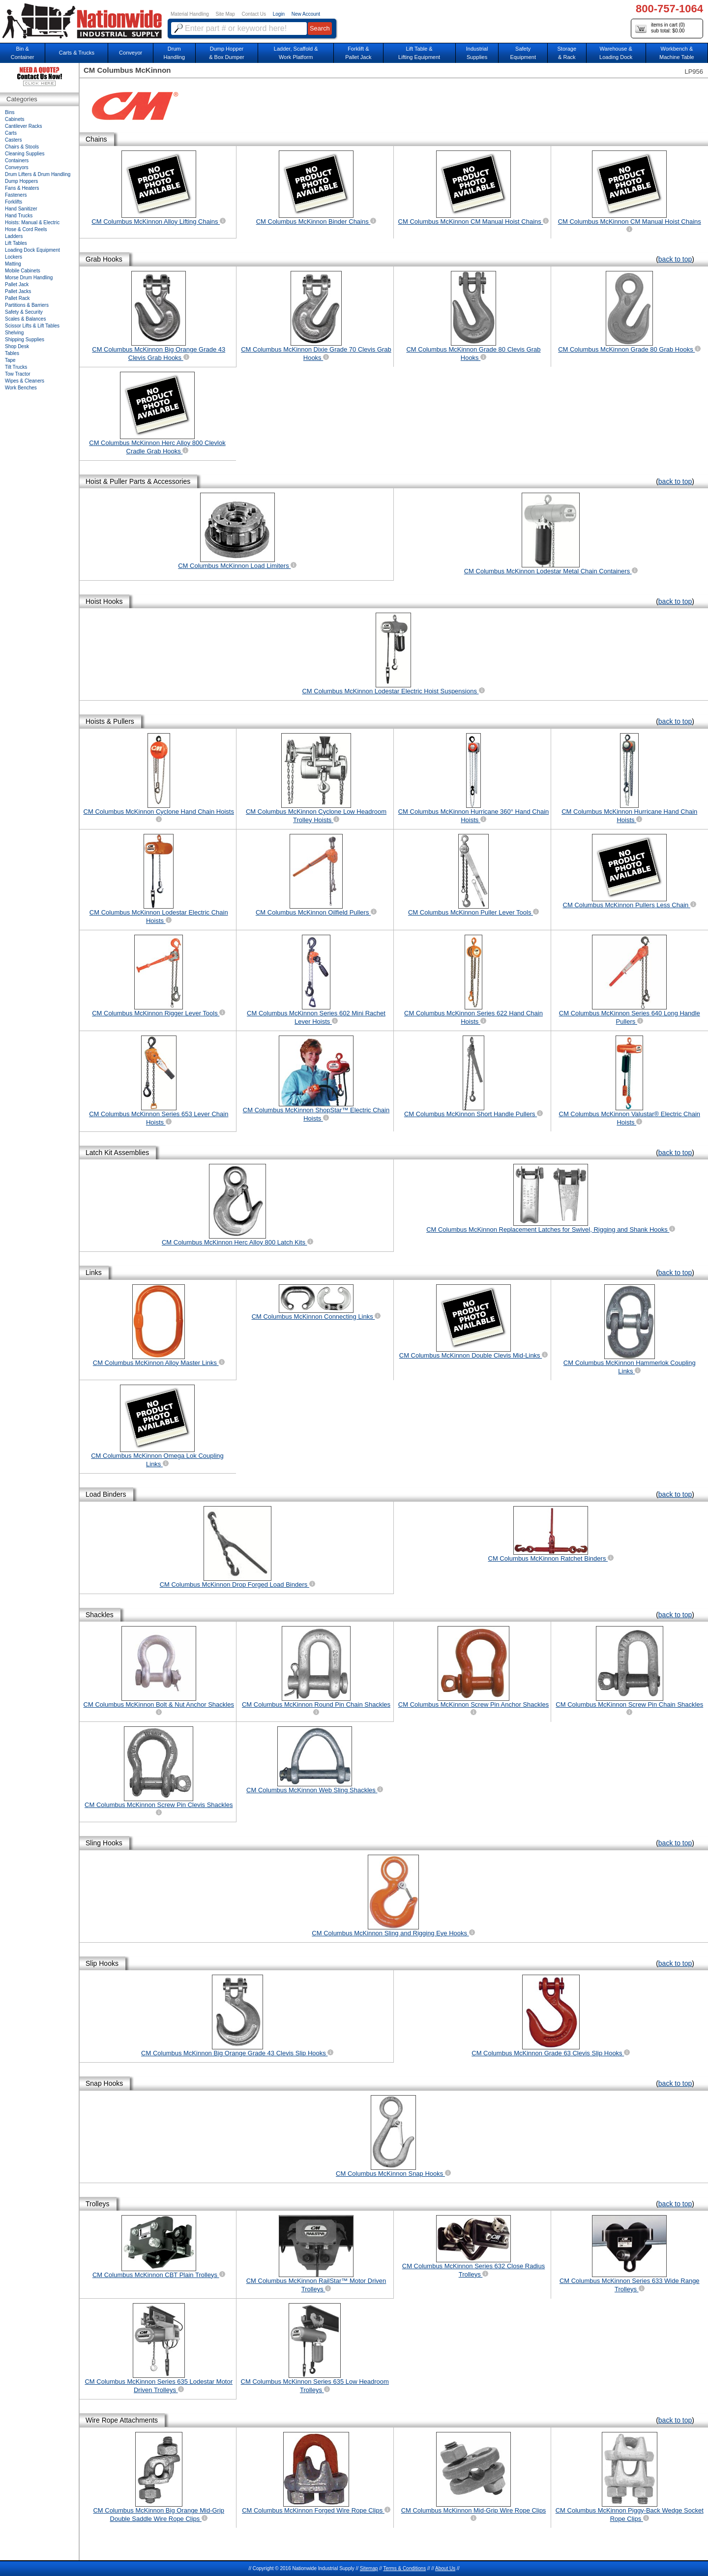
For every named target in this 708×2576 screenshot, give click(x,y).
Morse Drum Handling (29, 277)
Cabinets (14, 119)
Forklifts (13, 202)
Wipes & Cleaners (24, 381)
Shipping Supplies (24, 339)
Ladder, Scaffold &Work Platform (296, 53)
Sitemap (369, 2568)
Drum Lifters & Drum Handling (37, 174)
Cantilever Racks (23, 126)
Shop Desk (17, 346)
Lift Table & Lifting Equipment (419, 53)
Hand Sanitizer (21, 208)
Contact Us (254, 14)
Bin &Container (22, 53)
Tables (12, 353)
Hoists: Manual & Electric (32, 222)
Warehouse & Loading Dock (615, 53)
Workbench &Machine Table (676, 53)
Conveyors (17, 167)
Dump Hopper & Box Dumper (226, 53)
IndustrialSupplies (477, 53)
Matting (13, 263)
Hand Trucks (18, 215)
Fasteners (16, 195)
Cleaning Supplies (25, 153)
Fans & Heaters (22, 188)
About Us (445, 2568)
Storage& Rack (567, 53)
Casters (13, 140)
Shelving (14, 332)
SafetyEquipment (523, 53)
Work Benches (21, 387)
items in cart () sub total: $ (660, 28)
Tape (10, 360)
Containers (17, 160)
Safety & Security (24, 312)
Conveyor (130, 53)
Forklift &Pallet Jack (358, 53)
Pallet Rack (17, 298)
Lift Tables (16, 243)
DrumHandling (174, 53)
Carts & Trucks (76, 53)
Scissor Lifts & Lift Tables (32, 325)
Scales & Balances (25, 319)
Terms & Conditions (404, 2568)
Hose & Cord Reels (26, 229)
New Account (306, 14)
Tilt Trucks (16, 367)
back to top (675, 259)
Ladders (14, 236)
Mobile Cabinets (22, 270)
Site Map (225, 14)
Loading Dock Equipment (32, 250)
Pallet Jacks (18, 291)
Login (279, 14)
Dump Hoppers (21, 181)
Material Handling (190, 14)
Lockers (13, 257)
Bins (9, 112)
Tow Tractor (17, 374)
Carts (11, 133)
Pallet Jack (17, 284)
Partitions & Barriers (27, 305)
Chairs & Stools (22, 146)
